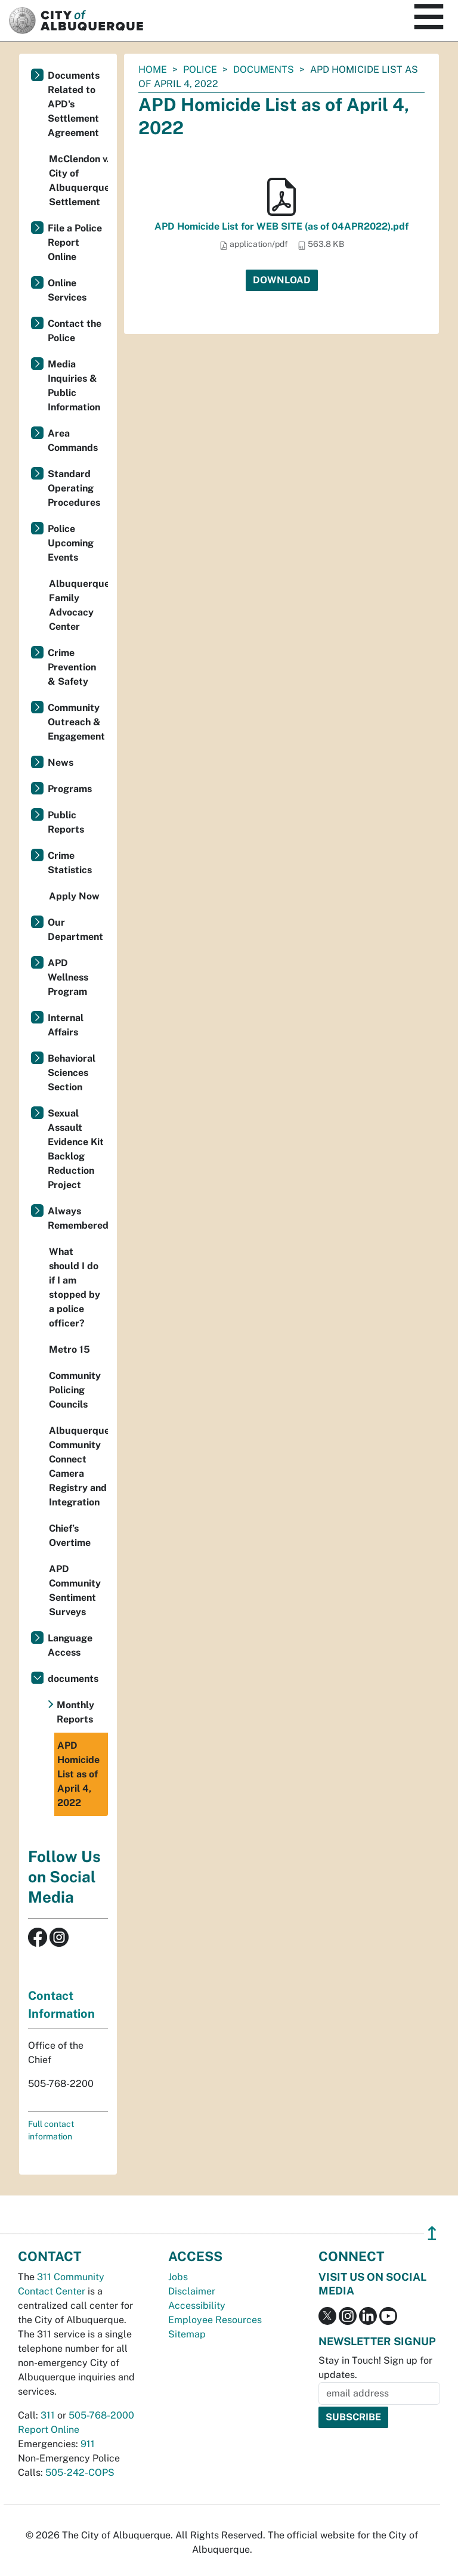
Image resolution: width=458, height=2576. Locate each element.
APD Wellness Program (68, 977)
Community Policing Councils (75, 1390)
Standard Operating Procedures (74, 488)
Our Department (75, 929)
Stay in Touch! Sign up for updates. (375, 2367)
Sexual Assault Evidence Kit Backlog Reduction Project (76, 1149)
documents (263, 69)
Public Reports (66, 822)
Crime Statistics (70, 863)
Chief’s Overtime (70, 1535)
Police (200, 69)
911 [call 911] (88, 2444)
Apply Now (74, 896)
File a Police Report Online (75, 242)
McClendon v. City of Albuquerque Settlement (78, 180)
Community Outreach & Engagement (76, 722)
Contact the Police (74, 331)
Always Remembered (78, 1218)
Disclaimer (191, 2291)
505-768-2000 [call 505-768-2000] (101, 2415)
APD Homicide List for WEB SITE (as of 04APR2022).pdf (281, 226)
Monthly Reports (75, 1712)
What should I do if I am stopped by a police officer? (74, 1287)
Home (152, 69)
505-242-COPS (79, 2472)
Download (282, 280)
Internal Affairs (65, 1025)
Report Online (48, 2429)
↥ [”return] (432, 2233)
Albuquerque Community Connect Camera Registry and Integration (78, 1466)
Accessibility (196, 2305)
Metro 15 (69, 1349)
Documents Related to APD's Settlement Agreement (74, 104)
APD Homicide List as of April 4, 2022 (78, 1774)
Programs (70, 788)
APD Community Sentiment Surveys (75, 1590)
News (60, 762)
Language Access (70, 1645)
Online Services (67, 290)
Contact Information (61, 2005)
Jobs (178, 2277)
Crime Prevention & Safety (72, 667)
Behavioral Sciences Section (71, 1073)
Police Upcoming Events (71, 543)
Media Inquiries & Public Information (74, 385)
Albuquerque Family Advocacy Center (78, 605)
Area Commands (73, 440)
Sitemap (187, 2334)
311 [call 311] (48, 2415)
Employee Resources (215, 2319)
